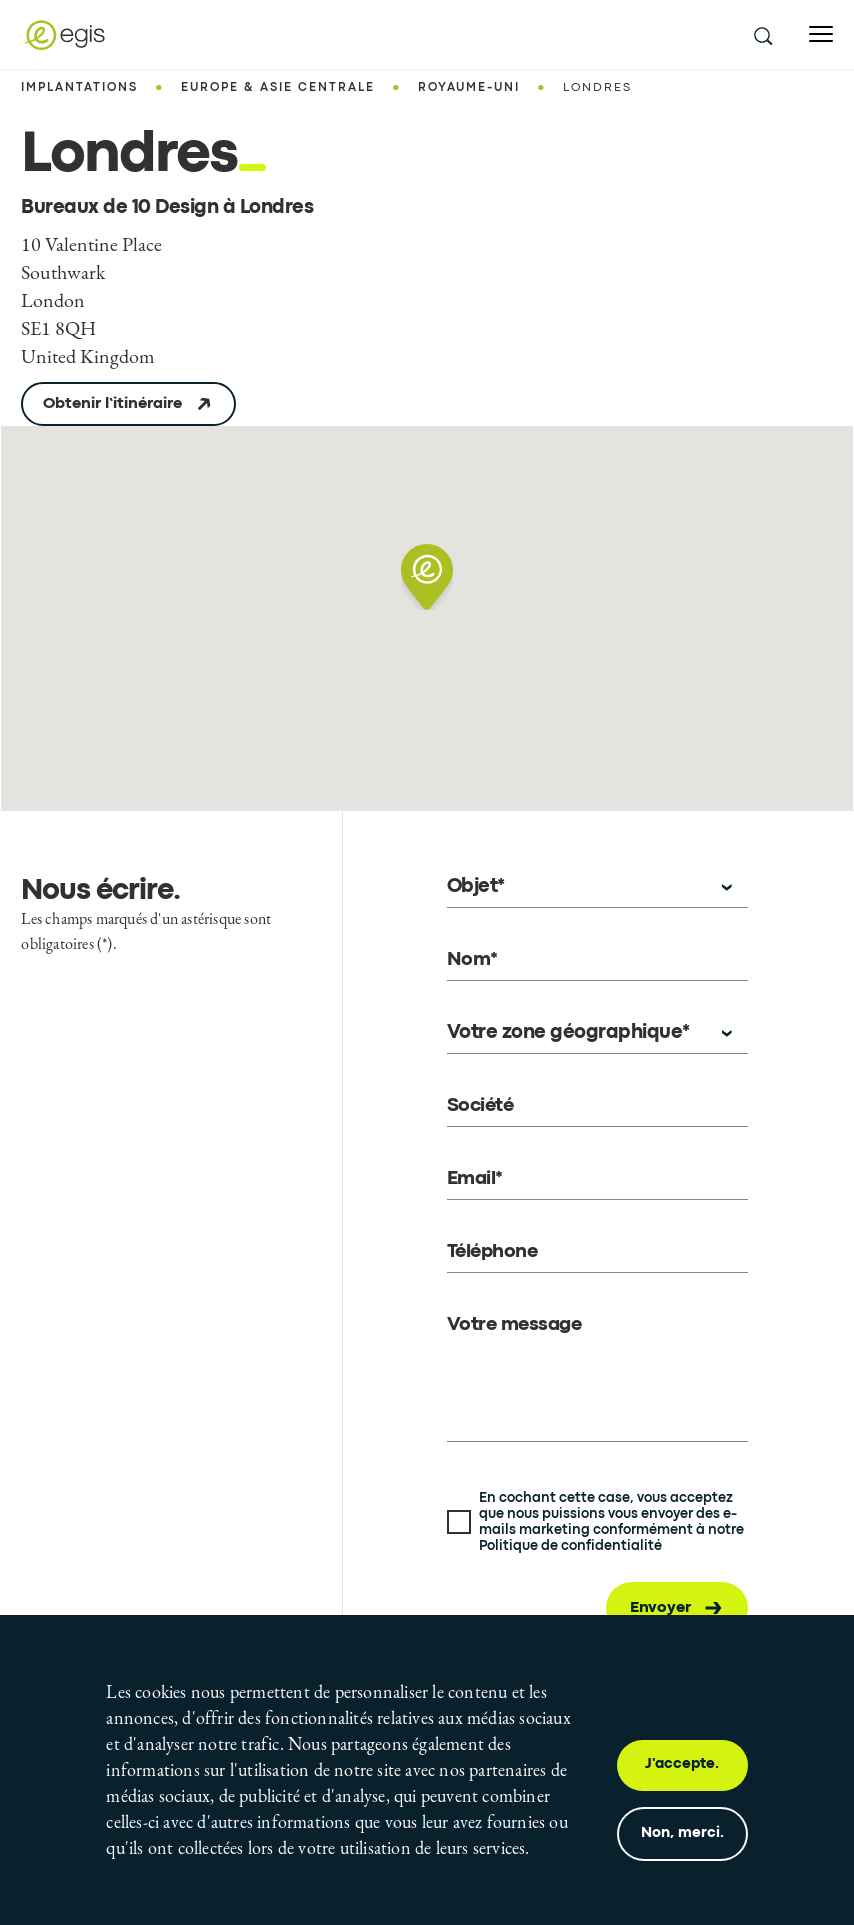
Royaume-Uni (469, 88)
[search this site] (762, 35)
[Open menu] (821, 34)
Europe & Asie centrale (278, 88)
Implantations (79, 88)
